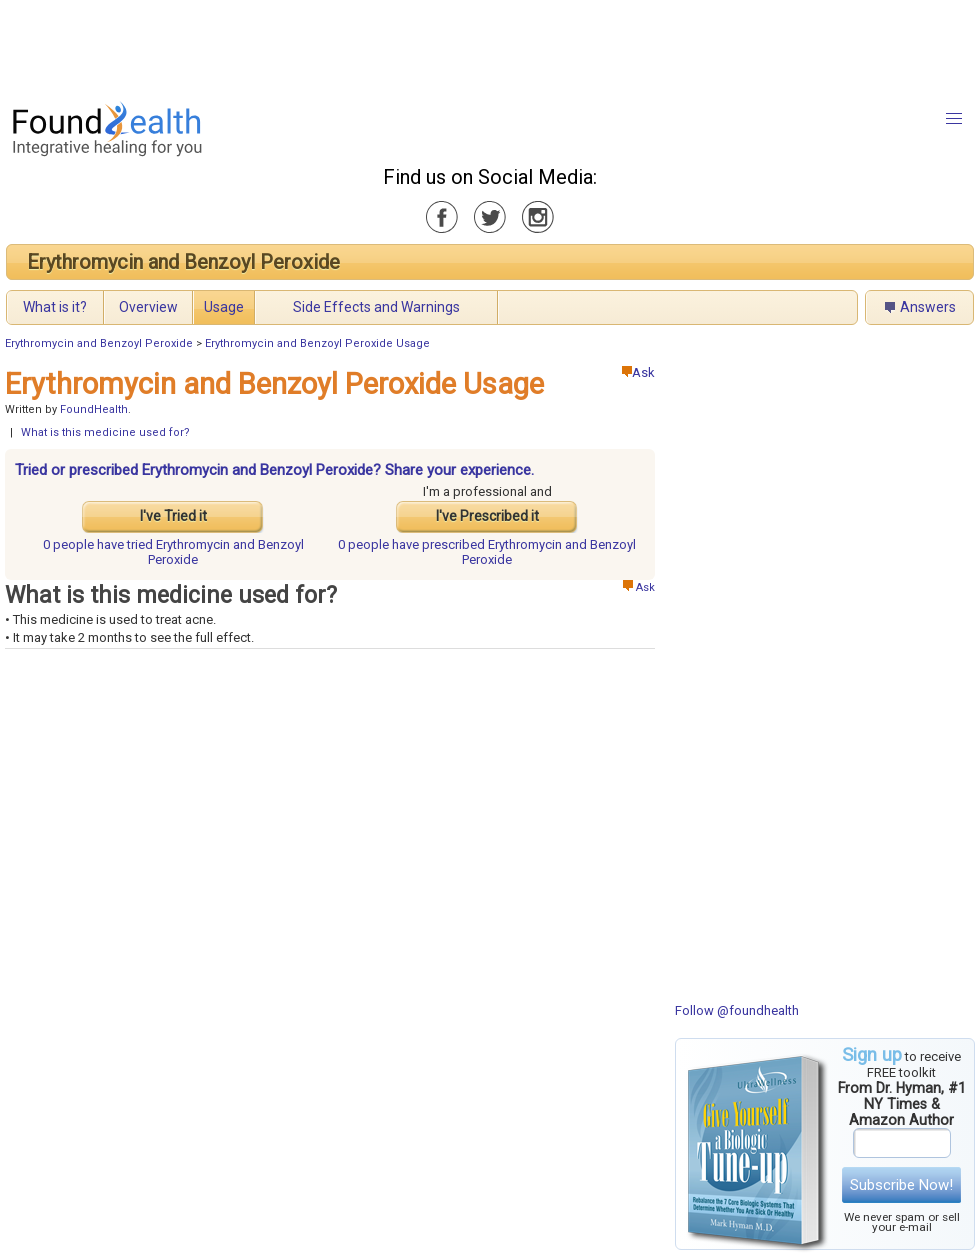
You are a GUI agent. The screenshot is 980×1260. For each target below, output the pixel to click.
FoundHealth (94, 409)
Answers (928, 307)
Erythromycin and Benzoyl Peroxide (183, 262)
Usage (224, 307)
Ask (638, 372)
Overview (148, 307)
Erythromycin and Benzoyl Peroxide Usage (317, 343)
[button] (954, 119)
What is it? (55, 307)
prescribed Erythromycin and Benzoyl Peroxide (487, 552)
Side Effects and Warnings (376, 307)
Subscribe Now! (901, 1185)
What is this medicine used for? (105, 432)
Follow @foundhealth (737, 1010)
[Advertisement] (489, 45)
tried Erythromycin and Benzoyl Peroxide (173, 552)
